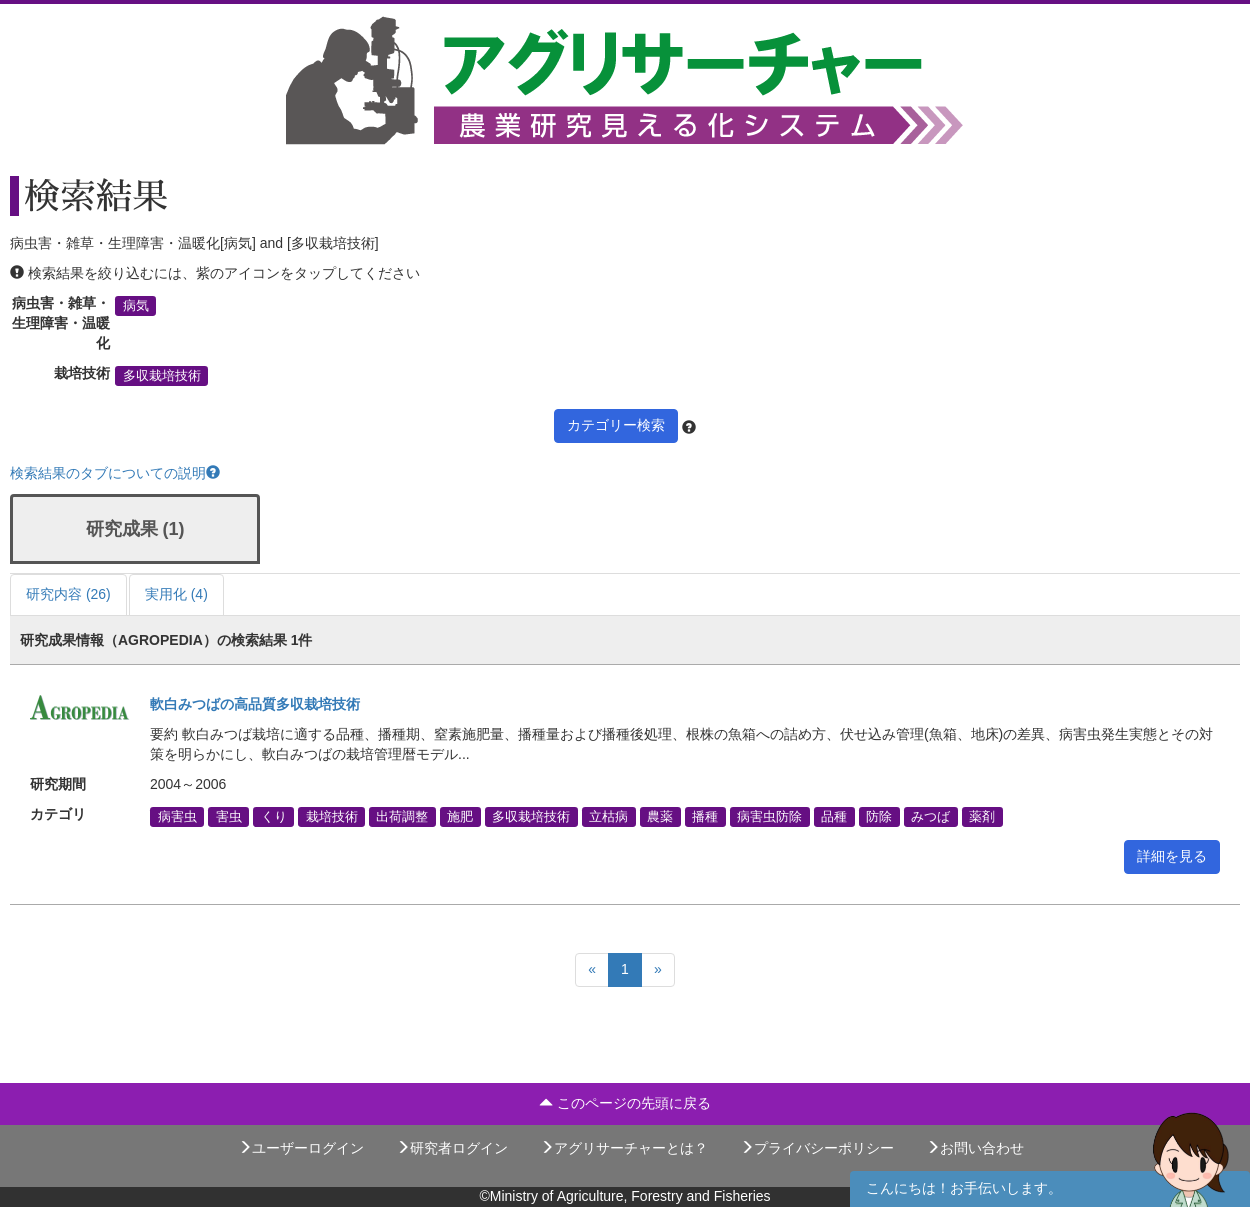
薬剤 (982, 817)
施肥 (460, 817)
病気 (136, 306)
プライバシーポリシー (817, 1148)
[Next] (658, 970)
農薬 (660, 817)
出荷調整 (402, 817)
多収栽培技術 (162, 376)
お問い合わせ (975, 1148)
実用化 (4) (176, 594)
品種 (834, 817)
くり (274, 817)
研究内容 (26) (68, 594)
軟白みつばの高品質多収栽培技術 (255, 704)
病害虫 (177, 817)
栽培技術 (332, 817)
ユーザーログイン (301, 1148)
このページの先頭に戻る (625, 1103)
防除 (879, 817)
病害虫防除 (769, 817)
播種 (705, 817)
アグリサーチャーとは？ (624, 1148)
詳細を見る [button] (1172, 856)
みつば (930, 817)
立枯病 (608, 817)
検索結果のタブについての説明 (115, 473)
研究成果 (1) (135, 529)
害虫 (229, 817)
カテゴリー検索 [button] (616, 425)
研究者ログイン (452, 1148)
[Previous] (592, 970)
